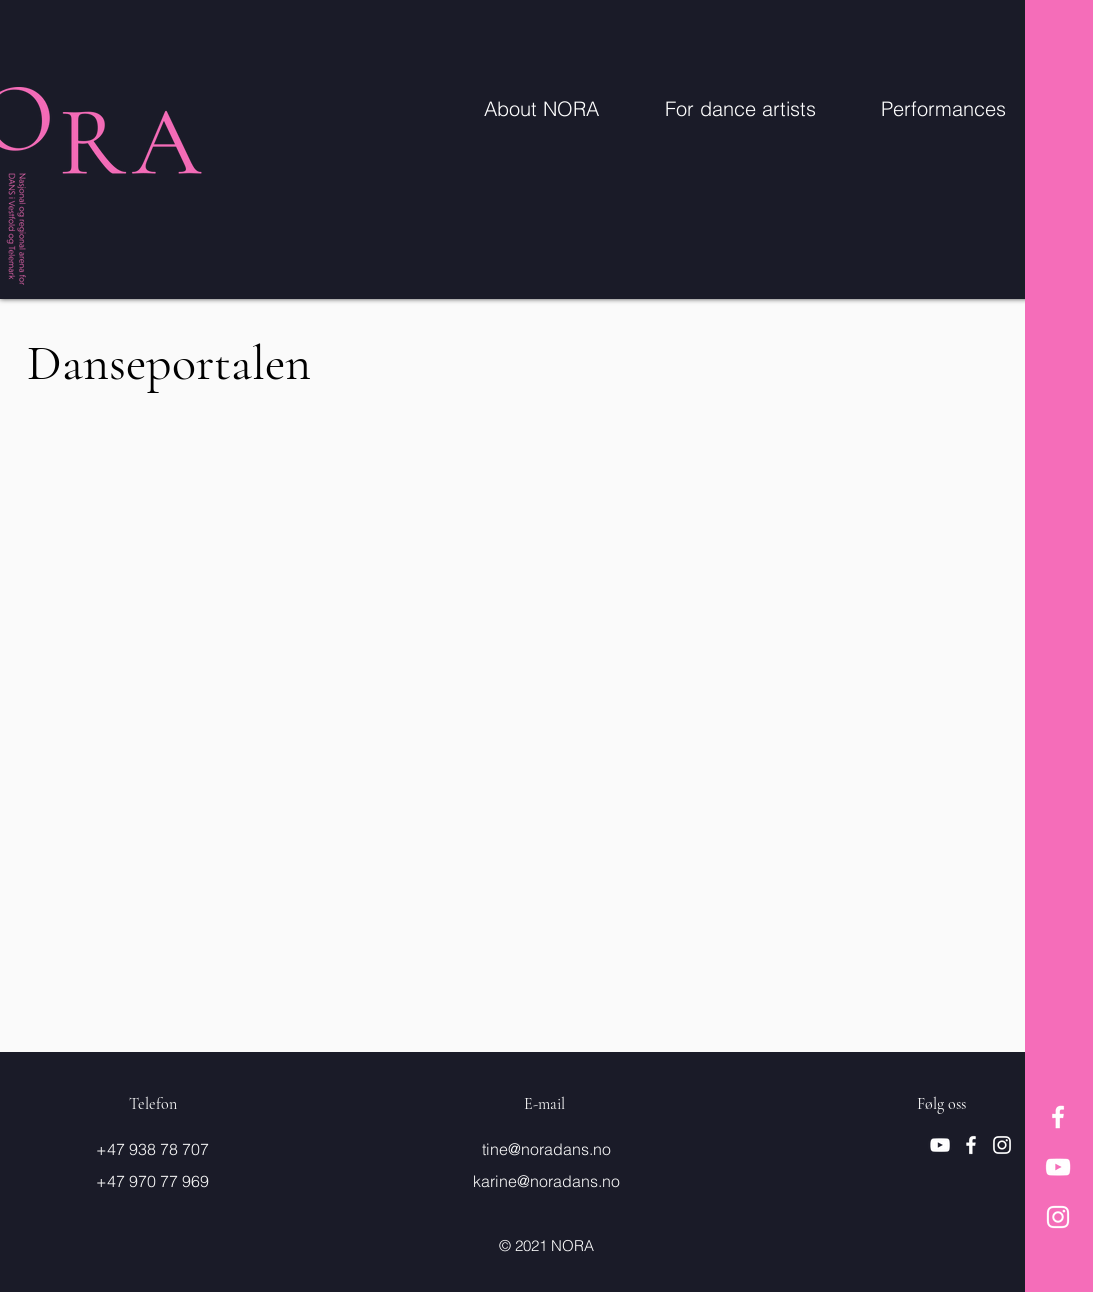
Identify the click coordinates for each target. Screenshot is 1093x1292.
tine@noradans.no (546, 1149)
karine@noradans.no (546, 1181)
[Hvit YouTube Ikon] (1058, 1167)
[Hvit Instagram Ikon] (1058, 1217)
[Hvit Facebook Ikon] (1058, 1117)
